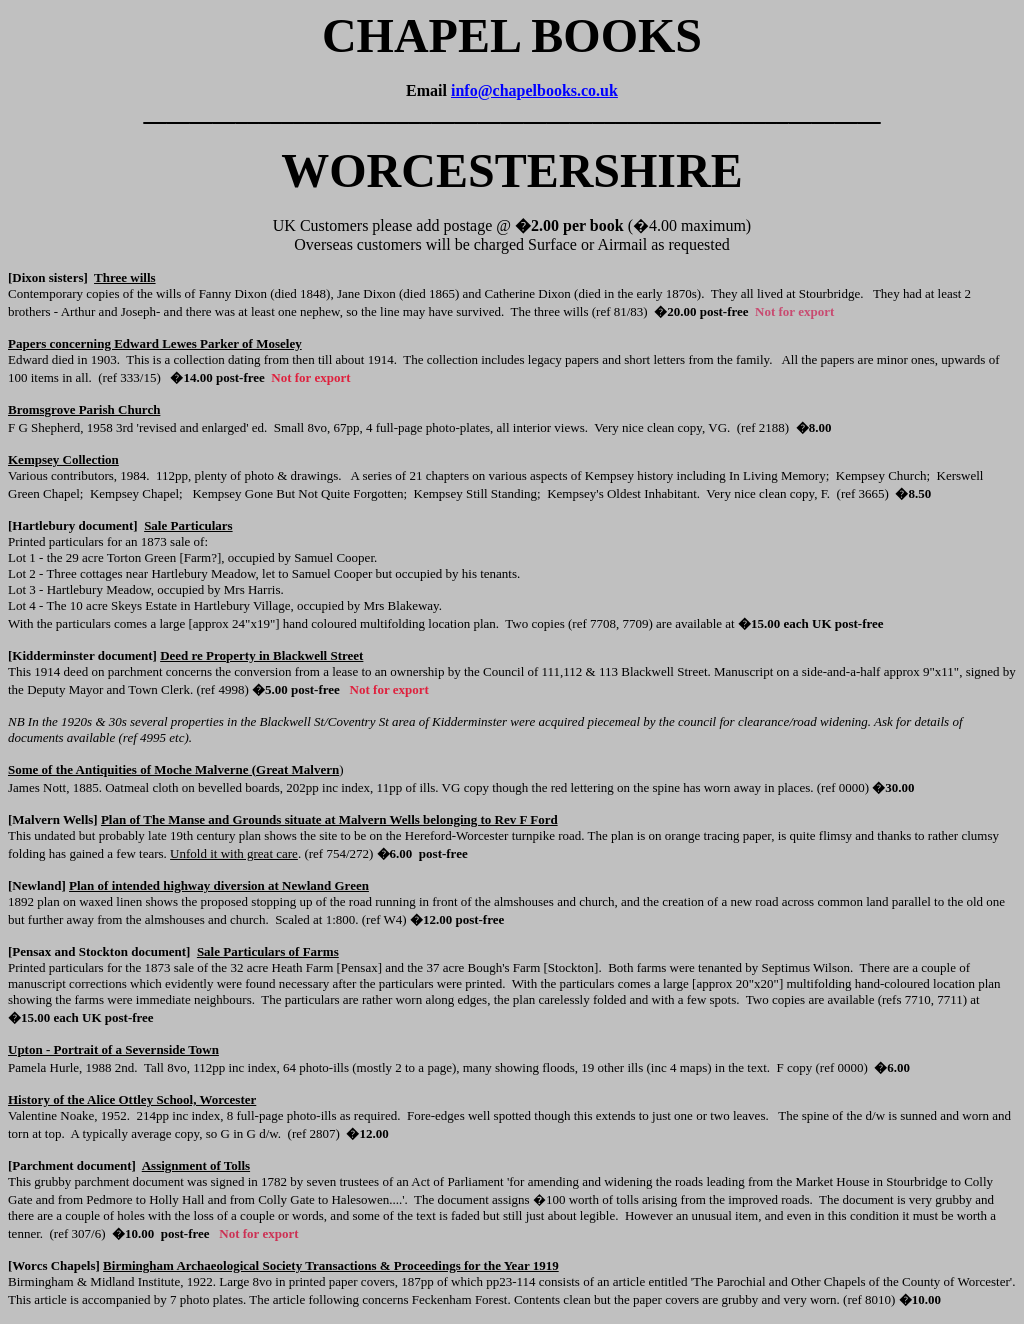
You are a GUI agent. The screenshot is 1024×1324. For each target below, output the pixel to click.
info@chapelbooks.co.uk (534, 90)
